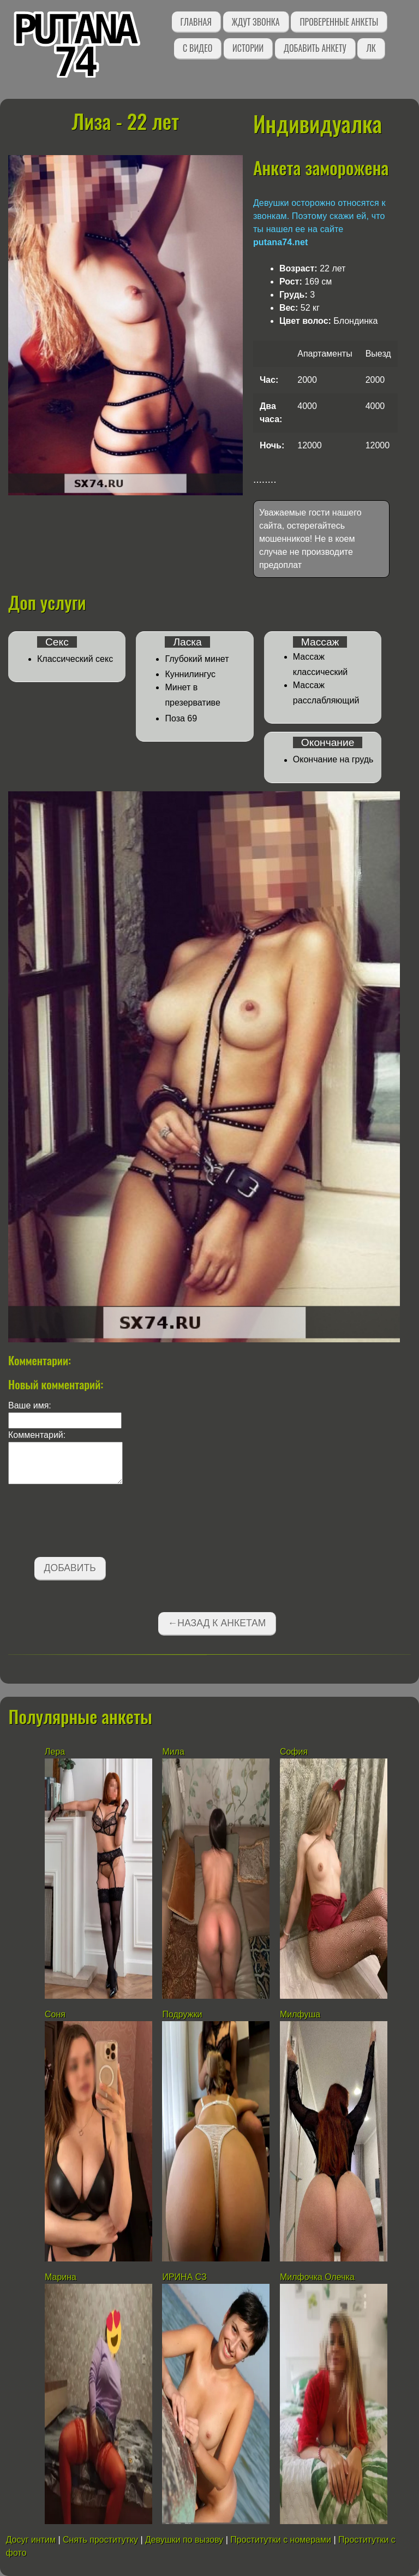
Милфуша (300, 2014)
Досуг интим (31, 2539)
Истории (248, 48)
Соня (55, 2014)
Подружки (182, 2014)
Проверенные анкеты (339, 21)
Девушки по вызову (184, 2539)
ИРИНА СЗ (184, 2277)
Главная (196, 21)
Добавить (70, 1567)
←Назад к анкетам (217, 1623)
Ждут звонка (256, 21)
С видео (197, 48)
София (294, 1751)
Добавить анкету (315, 48)
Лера (55, 1751)
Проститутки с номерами (280, 2539)
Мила (174, 1751)
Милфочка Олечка (317, 2277)
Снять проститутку (100, 2539)
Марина (60, 2277)
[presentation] (91, 1522)
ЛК (370, 48)
